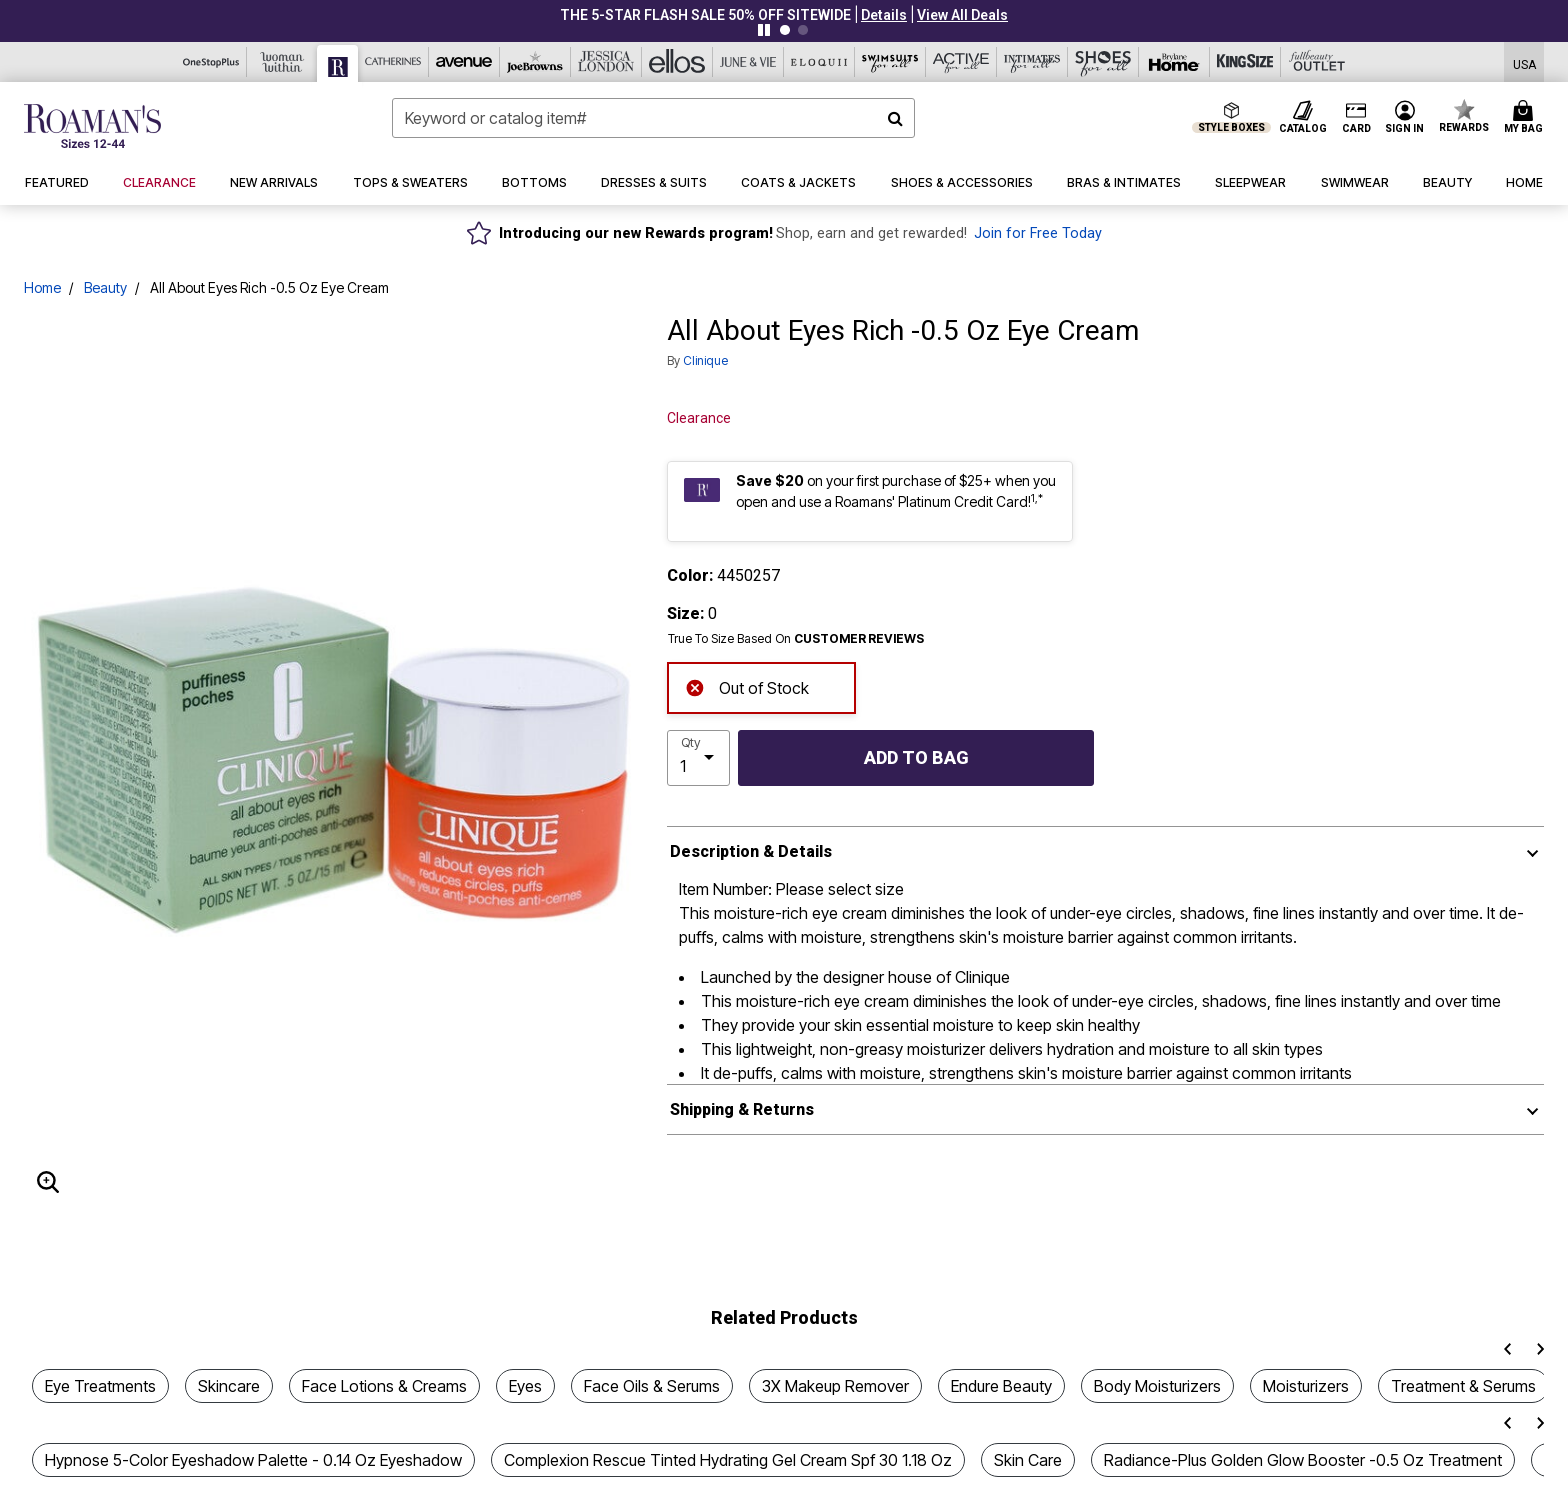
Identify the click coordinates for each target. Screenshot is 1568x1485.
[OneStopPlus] (211, 62)
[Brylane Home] (1174, 62)
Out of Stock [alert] (747, 686)
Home (42, 287)
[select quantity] (698, 758)
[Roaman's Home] (92, 126)
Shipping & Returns (742, 1109)
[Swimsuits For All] (890, 62)
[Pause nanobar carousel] (764, 30)
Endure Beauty (1001, 1386)
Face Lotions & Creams (384, 1386)
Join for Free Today (1038, 233)
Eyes (525, 1386)
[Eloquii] (819, 62)
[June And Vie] (748, 62)
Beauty (105, 287)
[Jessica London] (606, 62)
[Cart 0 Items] (1526, 118)
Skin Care (1028, 1460)
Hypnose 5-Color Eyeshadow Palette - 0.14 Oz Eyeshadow (253, 1460)
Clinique (705, 360)
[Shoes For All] (1103, 62)
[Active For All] (961, 62)
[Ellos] (677, 62)
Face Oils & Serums (652, 1386)
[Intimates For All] (1032, 62)
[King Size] (1245, 62)
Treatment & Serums (1463, 1386)
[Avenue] (464, 62)
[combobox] (653, 118)
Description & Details (751, 851)
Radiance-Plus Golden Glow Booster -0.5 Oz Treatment (1303, 1460)
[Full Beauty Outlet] (1316, 62)
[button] (884, 15)
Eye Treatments (100, 1386)
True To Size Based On (796, 639)
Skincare (229, 1386)
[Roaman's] (338, 63)
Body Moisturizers (1157, 1386)
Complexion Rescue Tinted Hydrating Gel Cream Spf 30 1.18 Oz (728, 1460)
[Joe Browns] (535, 62)
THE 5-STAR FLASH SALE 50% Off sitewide (705, 15)
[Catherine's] (393, 62)
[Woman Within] (282, 62)
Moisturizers (1306, 1386)
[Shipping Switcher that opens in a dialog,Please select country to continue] (1524, 62)
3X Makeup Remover (835, 1386)
